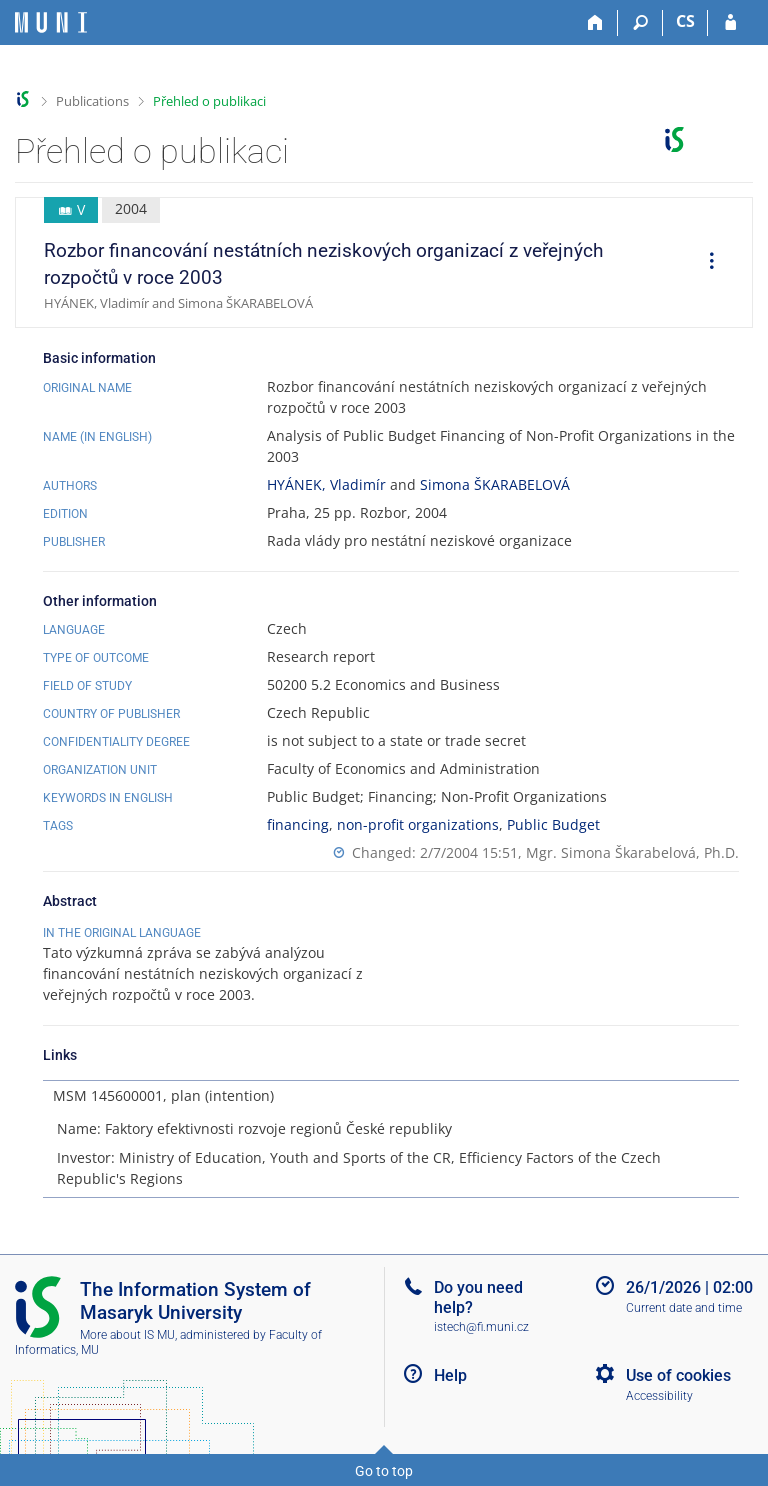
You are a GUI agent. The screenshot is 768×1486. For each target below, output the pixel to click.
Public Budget (553, 824)
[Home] (595, 23)
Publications (92, 101)
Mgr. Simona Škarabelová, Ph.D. (632, 852)
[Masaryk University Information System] (51, 22)
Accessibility (659, 1396)
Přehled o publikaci (209, 101)
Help (450, 1375)
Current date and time (684, 1308)
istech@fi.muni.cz (481, 1327)
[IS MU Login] (730, 23)
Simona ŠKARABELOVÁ (495, 484)
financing (298, 824)
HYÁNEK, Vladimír (326, 484)
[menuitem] (705, 263)
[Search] (640, 23)
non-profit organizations (418, 824)
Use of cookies (678, 1375)
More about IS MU (127, 1335)
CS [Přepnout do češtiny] (685, 21)
